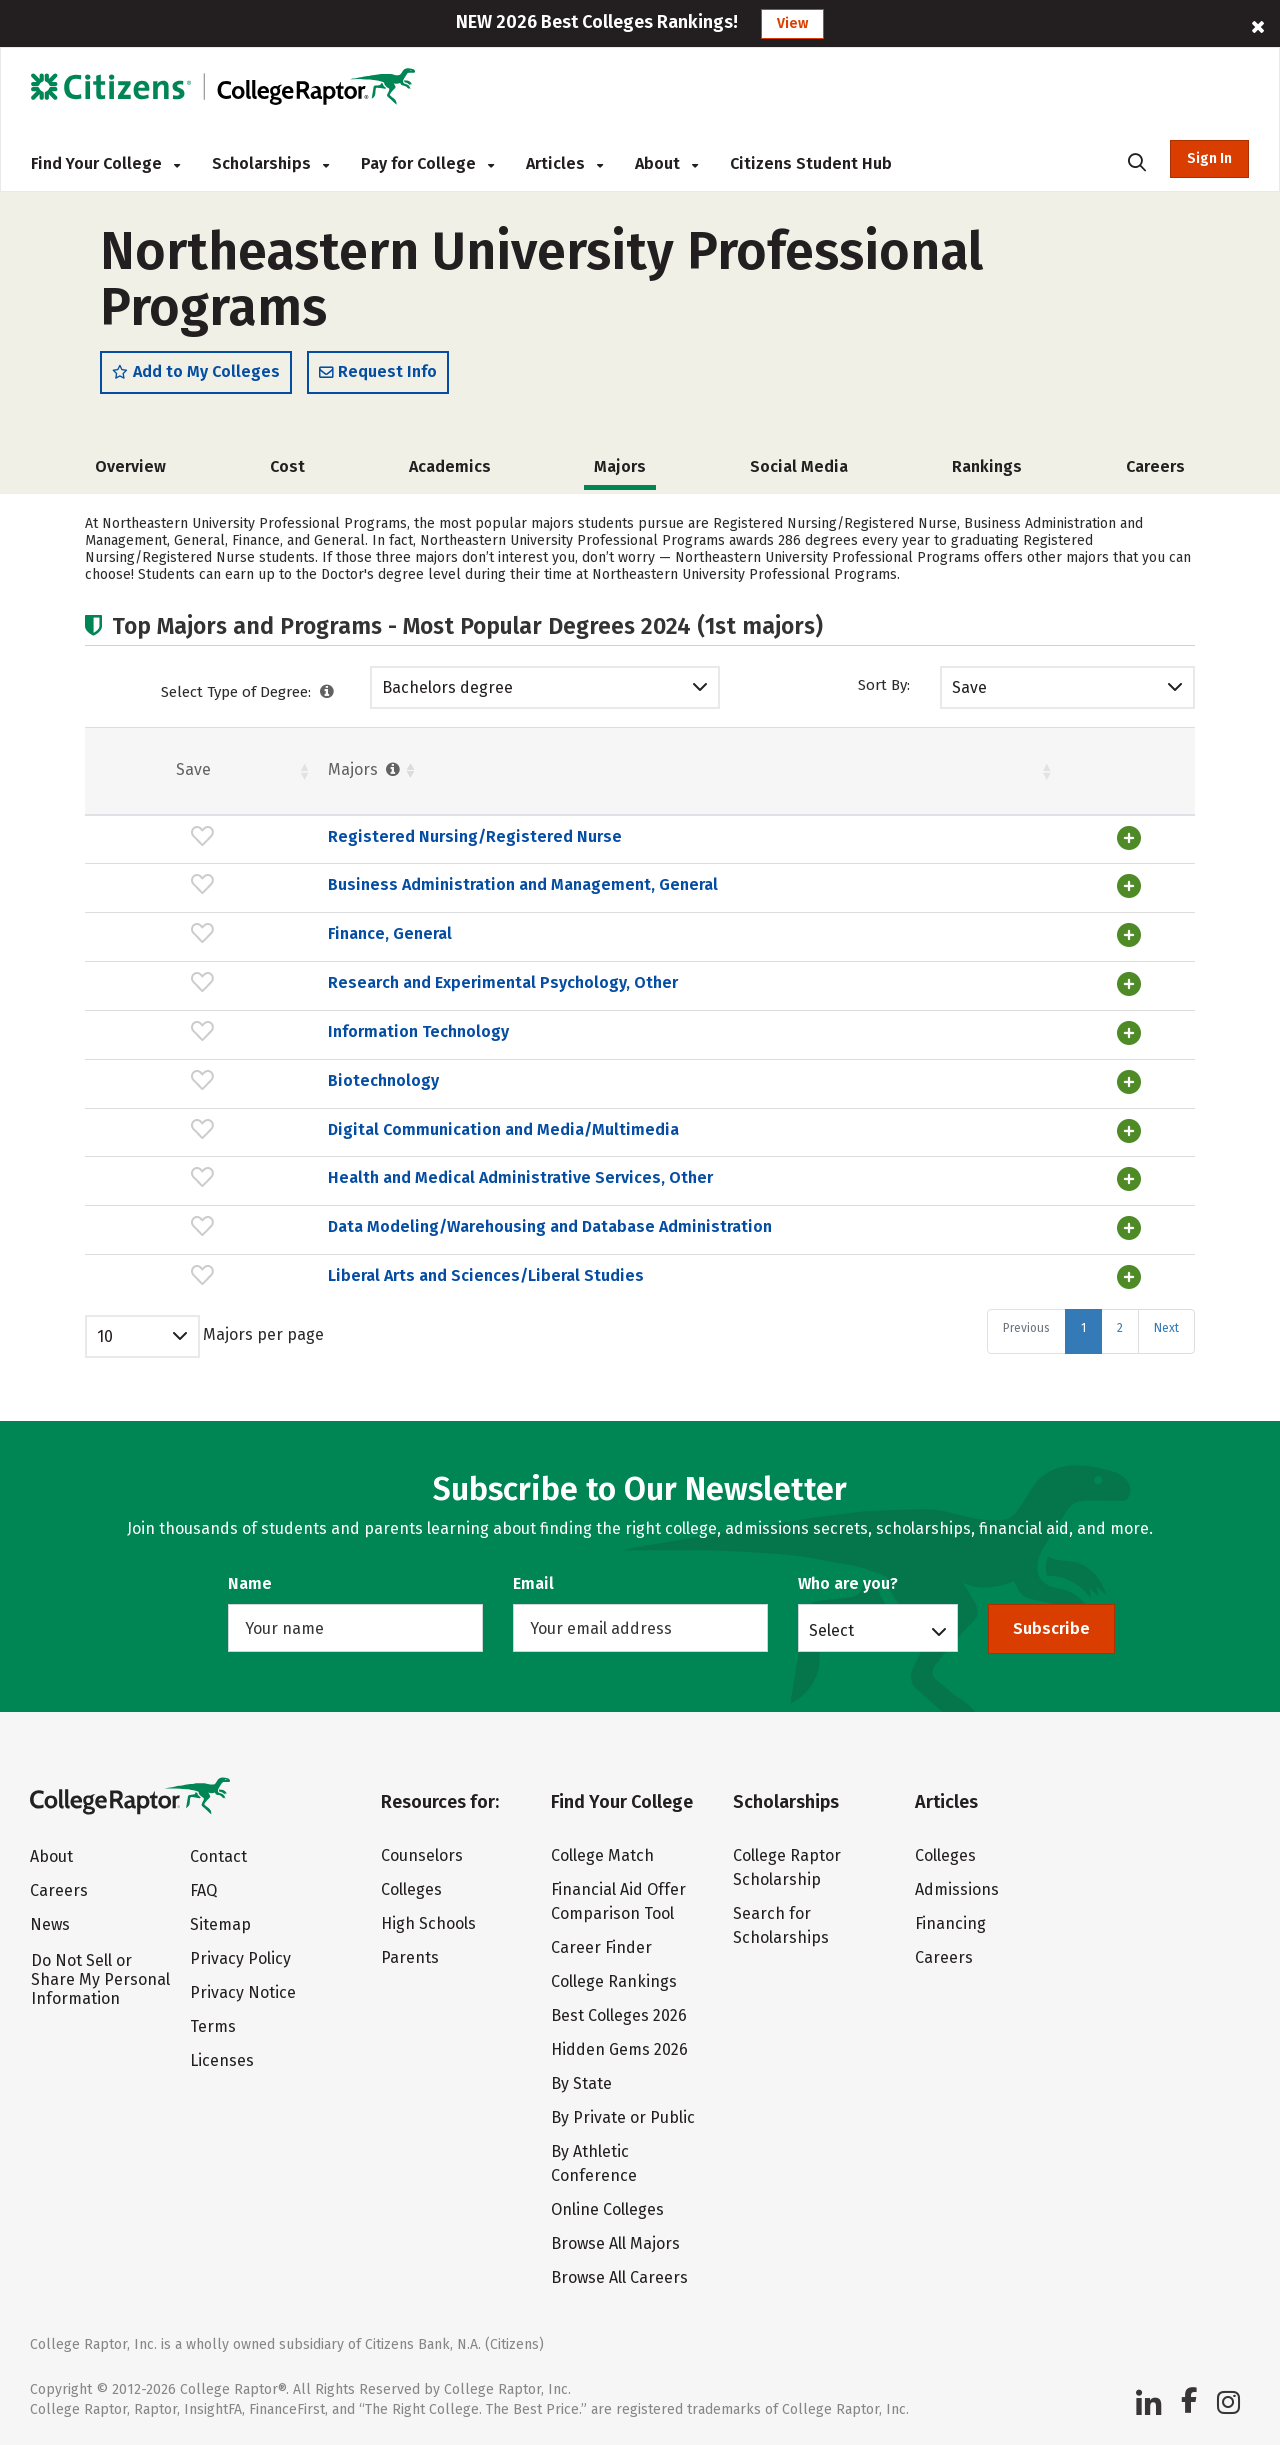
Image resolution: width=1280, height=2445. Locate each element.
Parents (410, 1957)
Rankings (987, 467)
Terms (213, 2026)
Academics (450, 467)
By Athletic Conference (594, 2163)
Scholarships (270, 163)
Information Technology (250, 1047)
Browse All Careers (619, 2277)
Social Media (799, 467)
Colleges (411, 1889)
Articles (564, 163)
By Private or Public (623, 2117)
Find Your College (105, 163)
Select (831, 1630)
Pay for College (427, 163)
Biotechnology (215, 1095)
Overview (130, 467)
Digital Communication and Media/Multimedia (335, 1143)
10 (105, 1384)
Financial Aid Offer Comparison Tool (618, 1901)
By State (581, 2083)
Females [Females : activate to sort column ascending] (785, 770)
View (792, 23)
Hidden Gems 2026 (619, 2049)
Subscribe (1051, 1628)
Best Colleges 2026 (619, 2015)
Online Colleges (607, 2209)
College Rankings (614, 1981)
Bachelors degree (447, 688)
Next (1166, 1376)
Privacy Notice (243, 1992)
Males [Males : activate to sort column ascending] (1018, 770)
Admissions (957, 1889)
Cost (287, 467)
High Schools (428, 1923)
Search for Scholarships (781, 1925)
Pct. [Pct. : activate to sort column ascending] (902, 770)
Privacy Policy (240, 1958)
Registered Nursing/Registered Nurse (307, 837)
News (50, 1924)
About (666, 163)
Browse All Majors (615, 2243)
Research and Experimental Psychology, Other (335, 999)
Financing (950, 1923)
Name (250, 1583)
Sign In (1209, 158)
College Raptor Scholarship (787, 1867)
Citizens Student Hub (811, 163)
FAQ (203, 1890)
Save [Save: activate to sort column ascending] (109, 770)
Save (969, 688)
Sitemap (220, 1924)
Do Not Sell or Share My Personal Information (100, 1979)
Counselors (422, 1855)
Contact (218, 1856)
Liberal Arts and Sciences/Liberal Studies (318, 1324)
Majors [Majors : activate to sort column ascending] (198, 770)
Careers (1155, 467)
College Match (602, 1855)
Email (533, 1583)
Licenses (222, 2060)
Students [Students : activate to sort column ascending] (624, 770)
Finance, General (222, 951)
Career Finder (601, 1947)
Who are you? (848, 1583)
